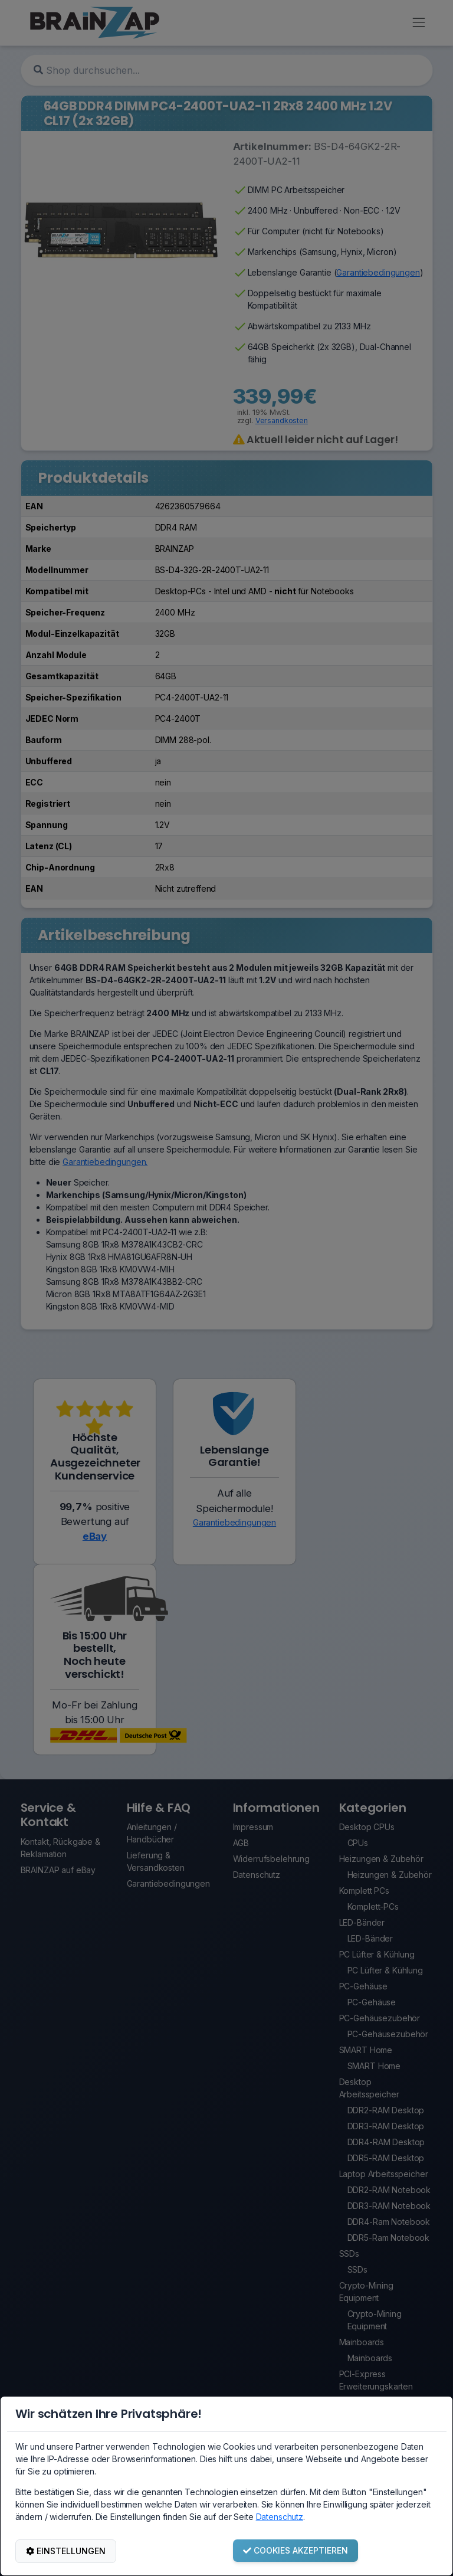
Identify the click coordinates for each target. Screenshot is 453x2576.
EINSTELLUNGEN (66, 2551)
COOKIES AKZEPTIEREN (295, 2550)
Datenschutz (279, 2517)
